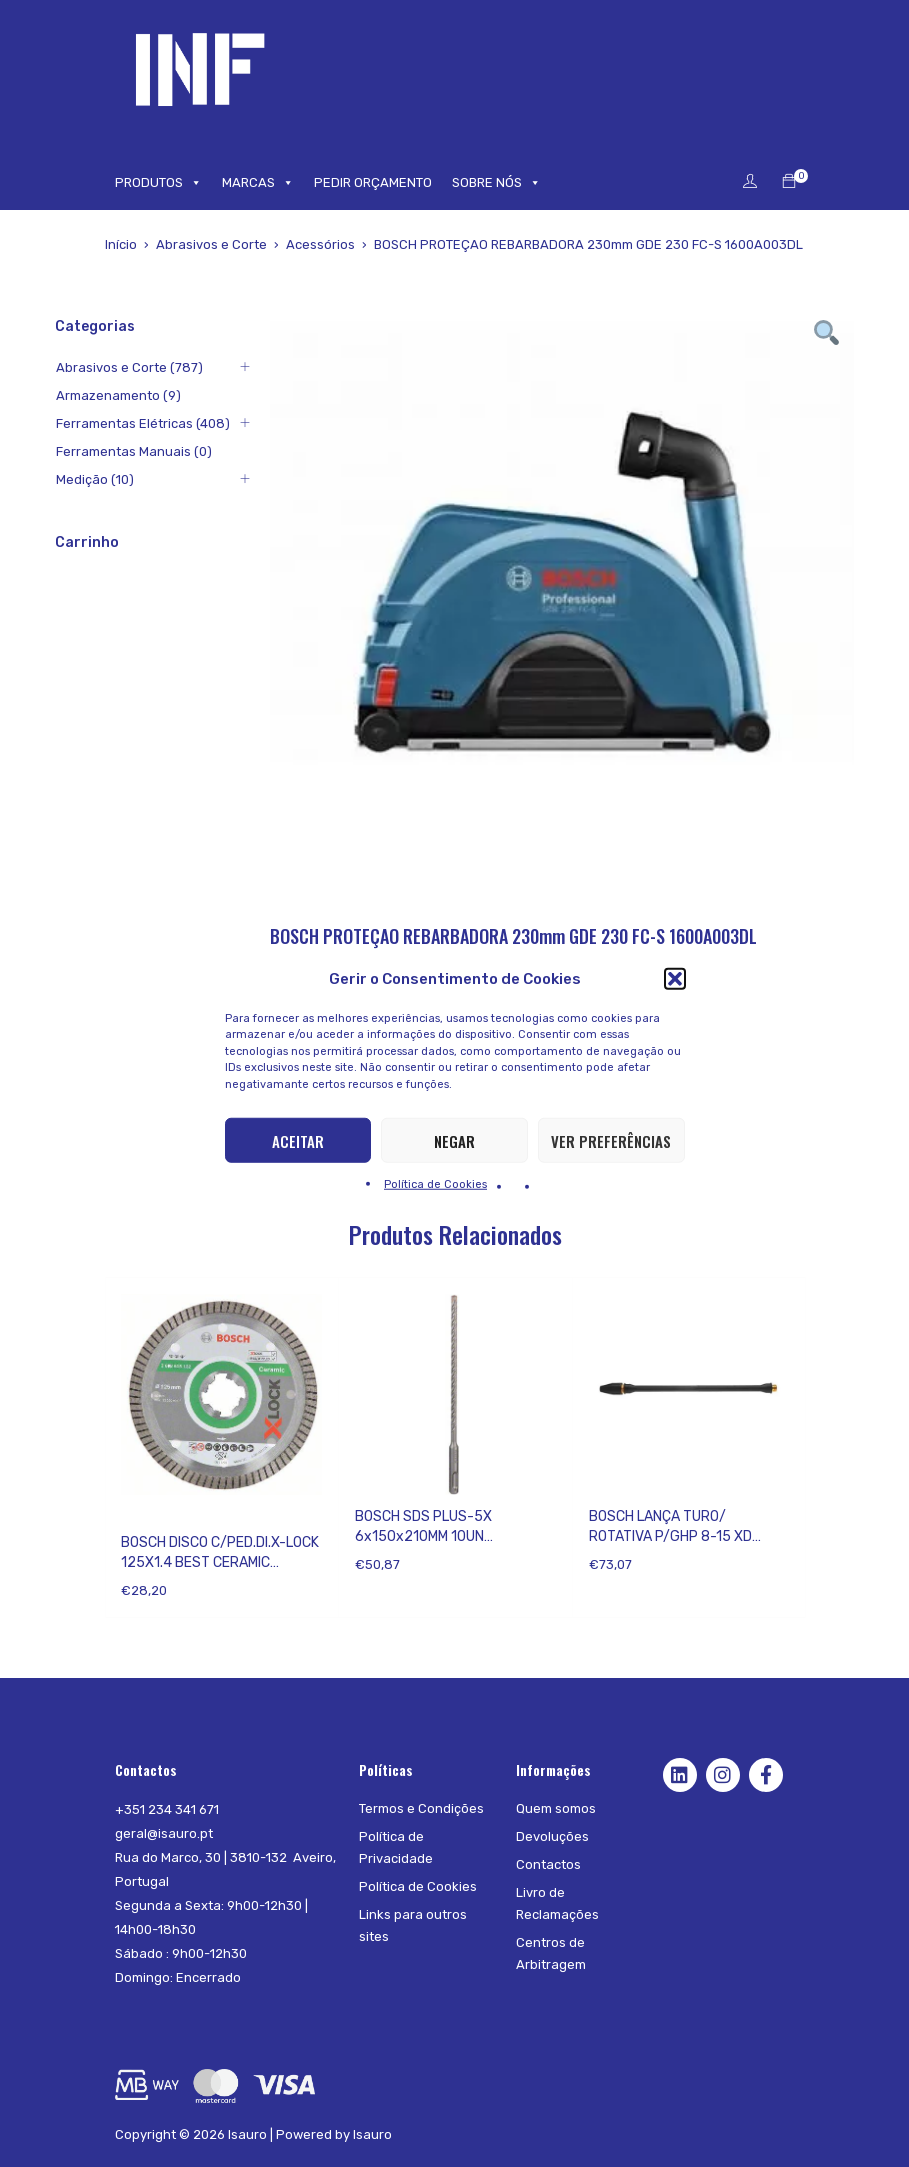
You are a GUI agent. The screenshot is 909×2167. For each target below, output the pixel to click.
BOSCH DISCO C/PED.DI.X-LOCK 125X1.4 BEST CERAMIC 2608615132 (220, 1562)
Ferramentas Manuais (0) (133, 451)
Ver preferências (611, 1140)
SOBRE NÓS (496, 183)
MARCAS (258, 183)
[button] (675, 978)
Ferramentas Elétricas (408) (142, 423)
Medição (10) (94, 479)
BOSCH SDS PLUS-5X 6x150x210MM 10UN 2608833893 (423, 1536)
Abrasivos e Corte (211, 244)
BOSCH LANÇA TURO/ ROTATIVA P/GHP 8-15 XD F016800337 (670, 1536)
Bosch (140, 1516)
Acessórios (320, 244)
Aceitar (298, 1140)
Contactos (548, 1864)
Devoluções (552, 1836)
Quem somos (556, 1808)
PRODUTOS (158, 183)
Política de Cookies (435, 1184)
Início (121, 244)
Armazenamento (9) (117, 395)
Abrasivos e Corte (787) (128, 367)
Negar (454, 1140)
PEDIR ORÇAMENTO (373, 182)
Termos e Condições (421, 1808)
